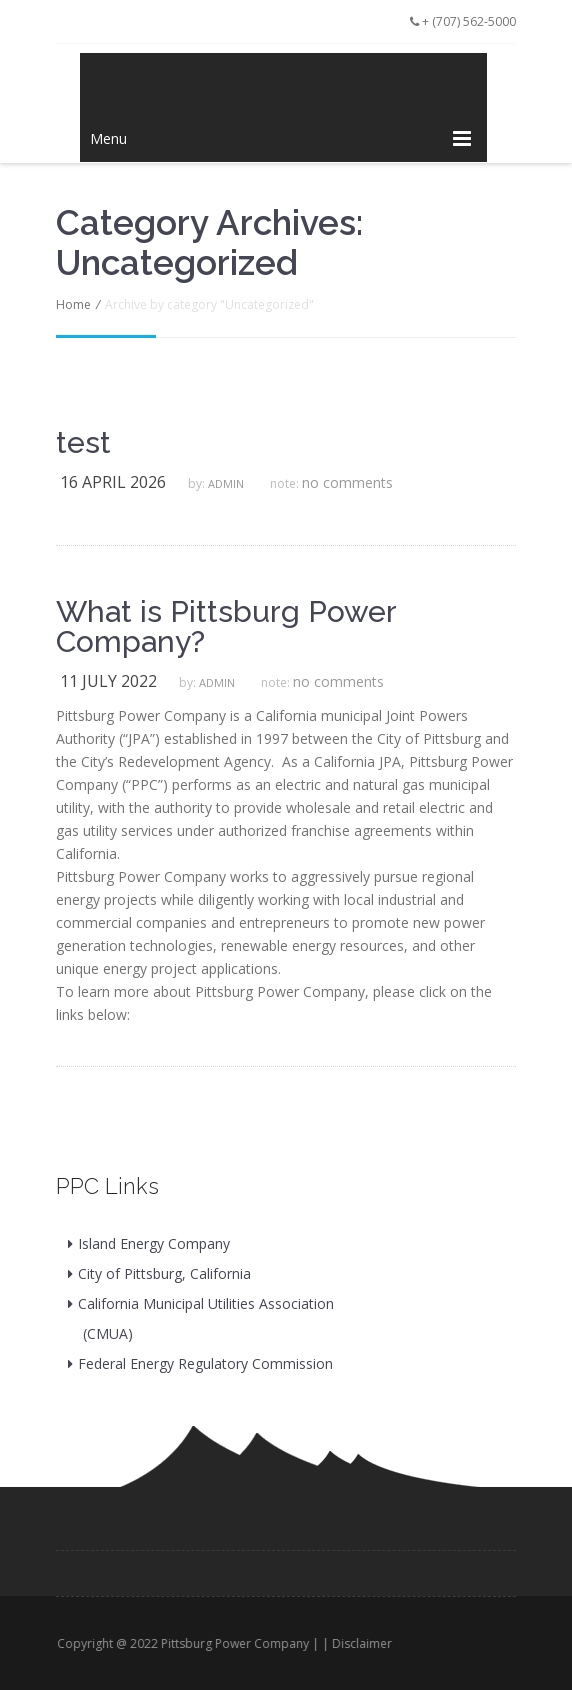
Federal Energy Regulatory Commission (205, 1363)
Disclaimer (368, 1643)
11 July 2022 (108, 681)
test (83, 443)
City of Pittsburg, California (164, 1273)
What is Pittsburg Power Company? (226, 627)
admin (226, 483)
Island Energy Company (154, 1243)
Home (73, 304)
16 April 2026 (113, 482)
